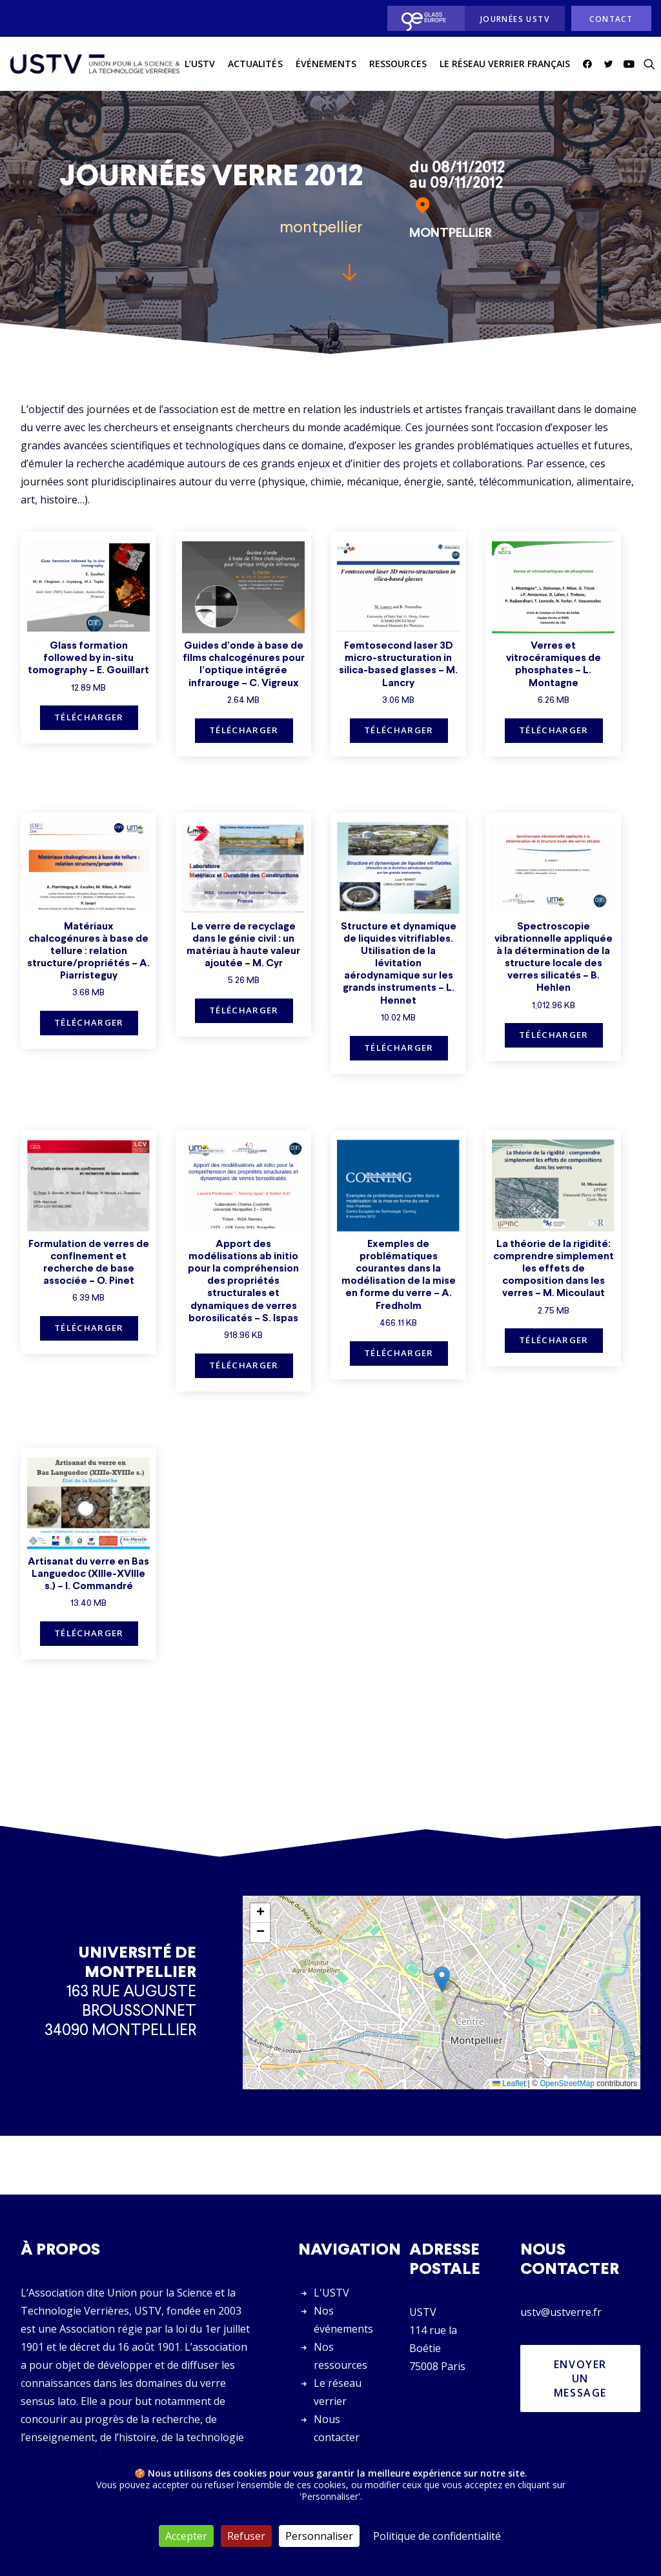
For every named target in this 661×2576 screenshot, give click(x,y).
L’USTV (200, 63)
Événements (326, 63)
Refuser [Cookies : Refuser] (246, 2536)
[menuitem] (422, 18)
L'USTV (331, 2293)
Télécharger (89, 717)
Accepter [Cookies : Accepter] (186, 2536)
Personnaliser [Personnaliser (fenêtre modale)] (319, 2536)
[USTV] (94, 64)
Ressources (398, 63)
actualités (255, 63)
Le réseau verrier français (505, 63)
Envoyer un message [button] (582, 2378)
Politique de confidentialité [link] (437, 2536)
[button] (590, 64)
